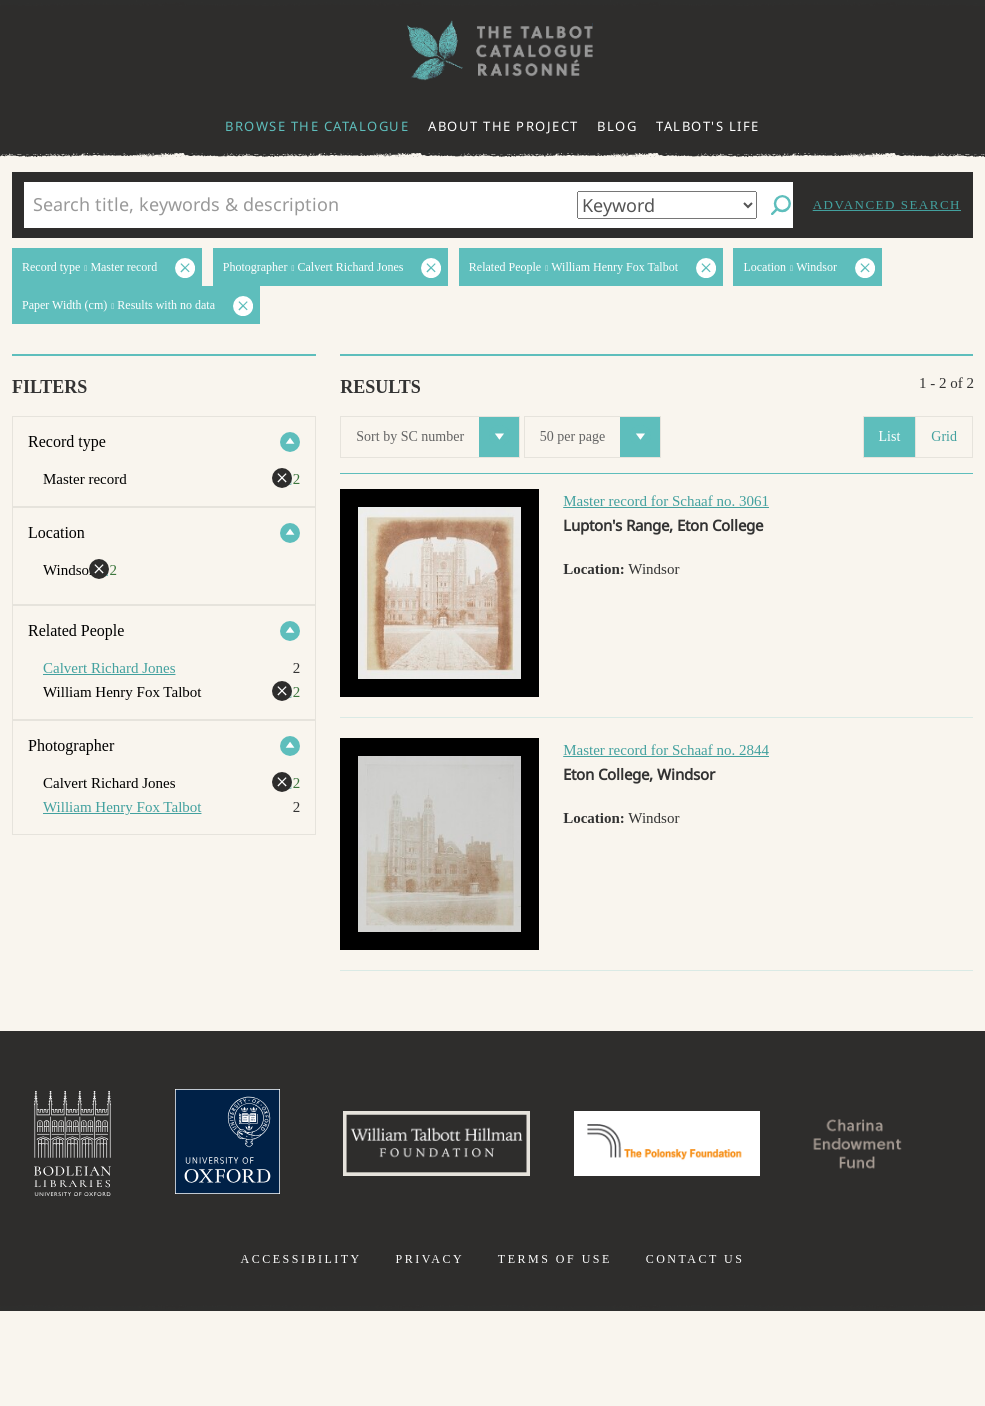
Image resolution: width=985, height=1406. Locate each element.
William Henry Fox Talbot (122, 807)
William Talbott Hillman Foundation (529, 1146)
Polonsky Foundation (773, 1146)
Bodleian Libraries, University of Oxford (152, 1146)
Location (56, 532)
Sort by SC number (437, 437)
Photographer (71, 745)
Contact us (695, 1354)
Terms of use (555, 1354)
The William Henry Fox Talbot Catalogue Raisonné (493, 50)
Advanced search (887, 204)
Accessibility (301, 1354)
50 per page (600, 437)
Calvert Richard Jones (109, 668)
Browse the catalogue (317, 126)
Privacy (429, 1354)
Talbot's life (708, 126)
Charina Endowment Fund (493, 1256)
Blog (617, 126)
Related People (76, 630)
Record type (67, 441)
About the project (503, 126)
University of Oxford (311, 1146)
